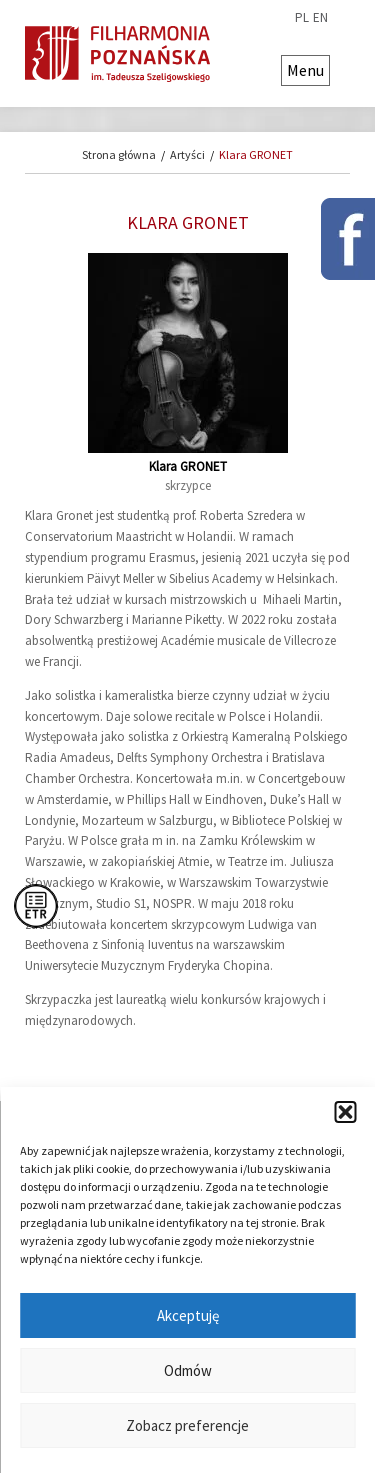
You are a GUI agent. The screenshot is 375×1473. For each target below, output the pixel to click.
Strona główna (119, 154)
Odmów (188, 1370)
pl (302, 18)
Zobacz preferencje (187, 1425)
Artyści (187, 154)
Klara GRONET (256, 154)
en (320, 18)
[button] (345, 1112)
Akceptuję (188, 1315)
